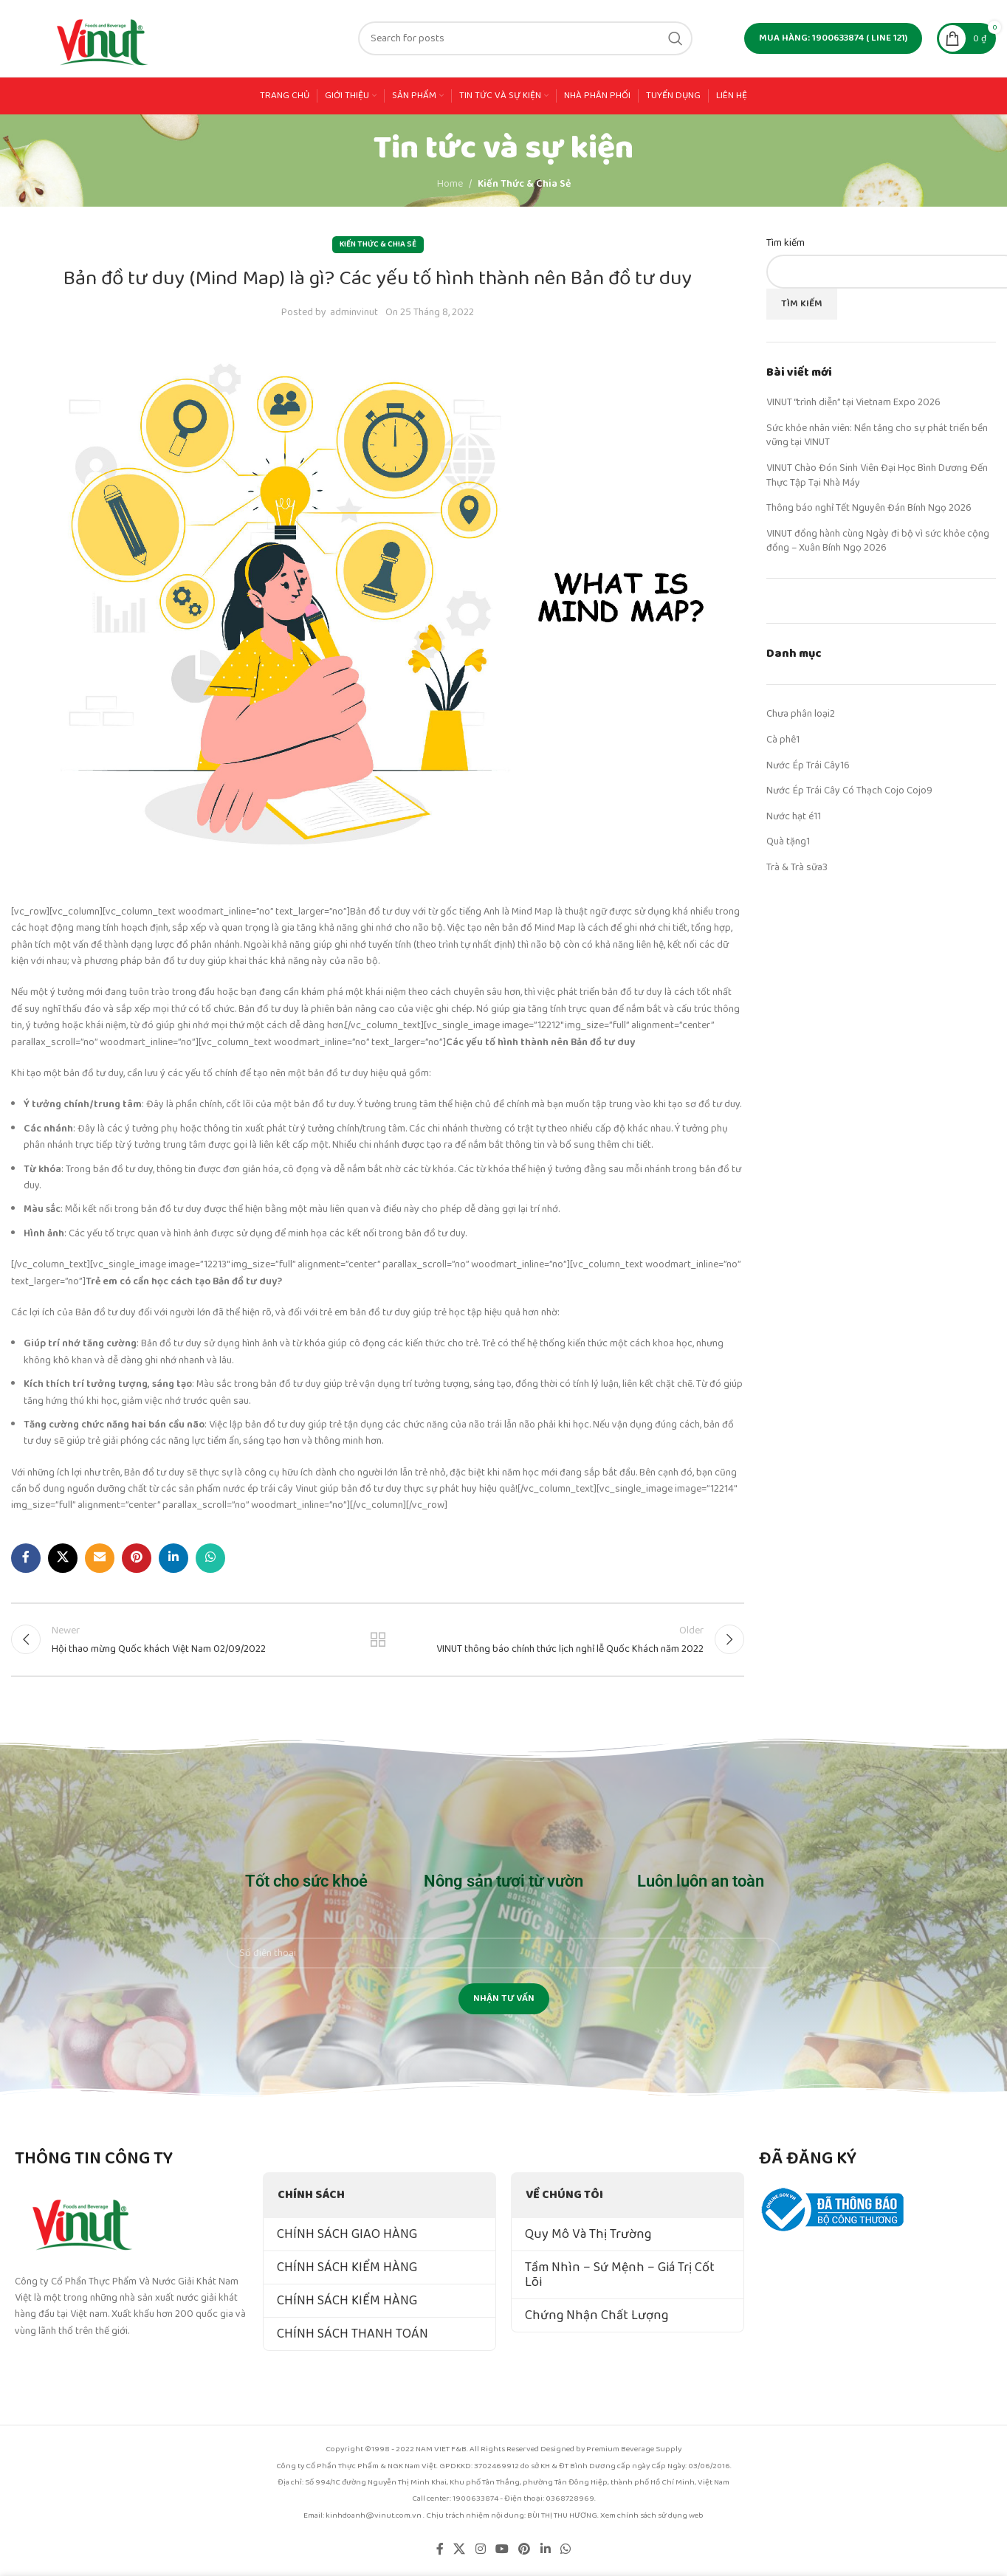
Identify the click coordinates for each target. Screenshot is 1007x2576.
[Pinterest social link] (136, 1558)
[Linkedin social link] (173, 1558)
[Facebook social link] (26, 1558)
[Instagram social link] (480, 2549)
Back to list (377, 1639)
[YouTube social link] (501, 2549)
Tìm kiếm (785, 243)
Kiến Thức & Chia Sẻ (524, 184)
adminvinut (354, 312)
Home (450, 184)
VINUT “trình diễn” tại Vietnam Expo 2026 (853, 402)
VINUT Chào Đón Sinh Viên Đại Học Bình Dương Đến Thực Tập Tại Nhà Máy (877, 475)
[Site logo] (103, 38)
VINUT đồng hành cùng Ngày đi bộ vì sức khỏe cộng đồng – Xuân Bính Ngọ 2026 (877, 541)
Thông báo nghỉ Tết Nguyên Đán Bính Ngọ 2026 (869, 508)
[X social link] (63, 1558)
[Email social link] (99, 1558)
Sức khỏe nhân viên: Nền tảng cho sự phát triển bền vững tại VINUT (877, 435)
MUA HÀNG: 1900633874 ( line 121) (833, 38)
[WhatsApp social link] (210, 1558)
